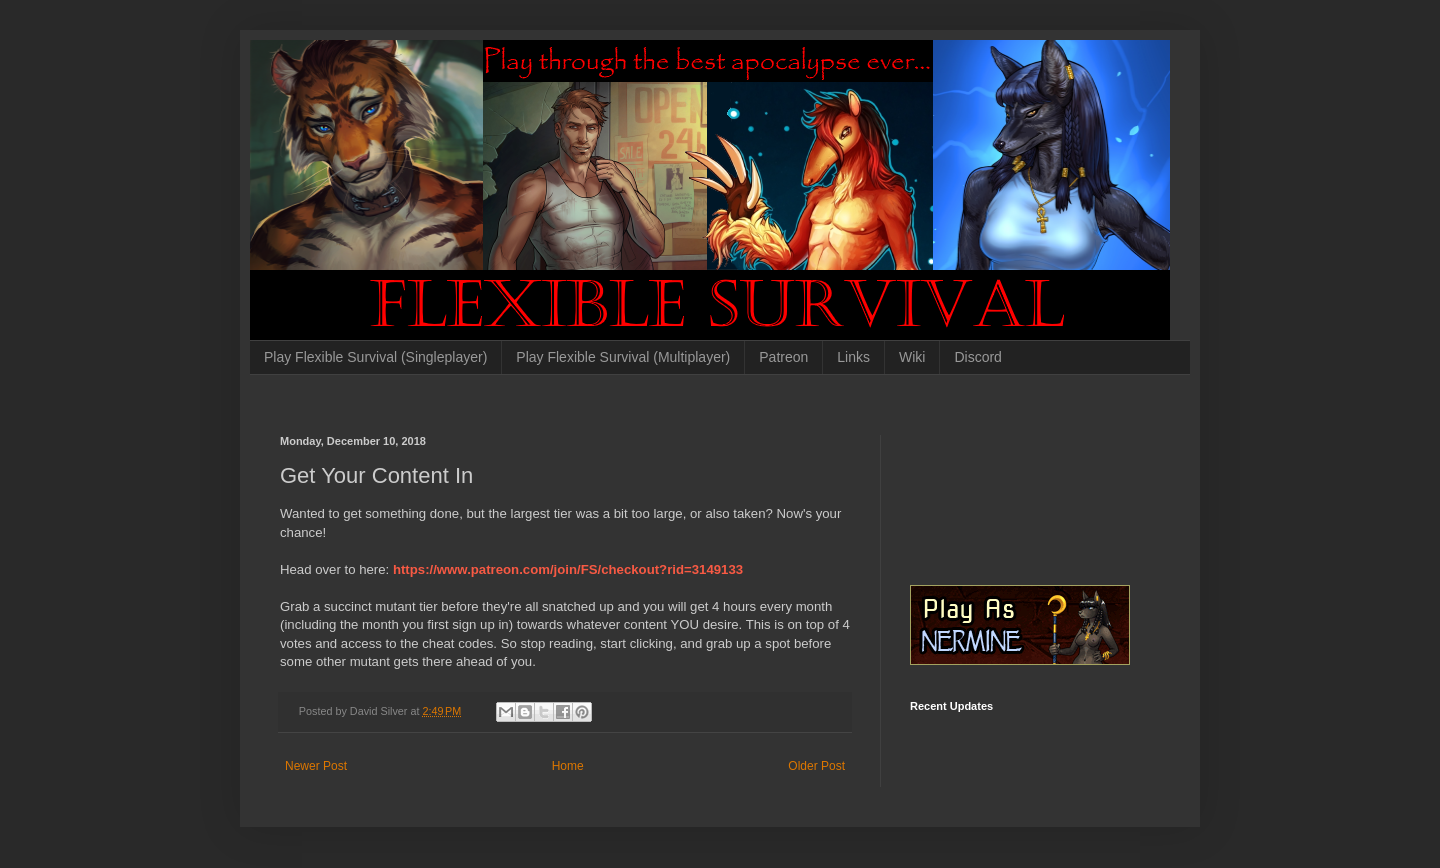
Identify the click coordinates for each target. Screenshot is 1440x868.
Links (853, 357)
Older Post (816, 766)
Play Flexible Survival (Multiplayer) (623, 357)
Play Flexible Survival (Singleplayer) (375, 357)
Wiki (912, 357)
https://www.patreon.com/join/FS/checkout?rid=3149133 (568, 569)
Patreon (783, 357)
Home (568, 766)
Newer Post (316, 766)
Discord (977, 357)
